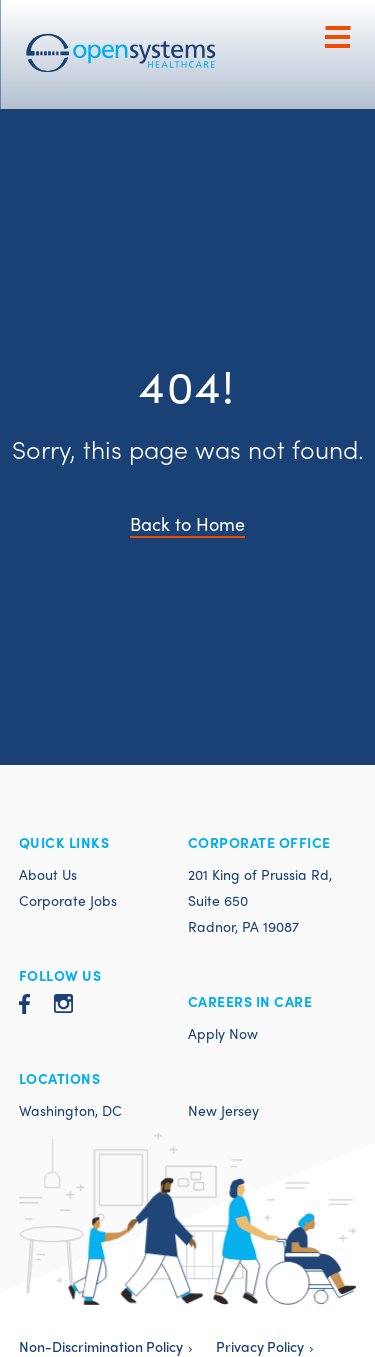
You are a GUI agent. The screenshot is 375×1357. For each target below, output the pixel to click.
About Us (48, 874)
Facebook (24, 1004)
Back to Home (187, 523)
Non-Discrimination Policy (101, 1346)
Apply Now (223, 1033)
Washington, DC (70, 1110)
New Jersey (223, 1110)
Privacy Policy (260, 1346)
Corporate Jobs (68, 900)
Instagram (63, 1003)
